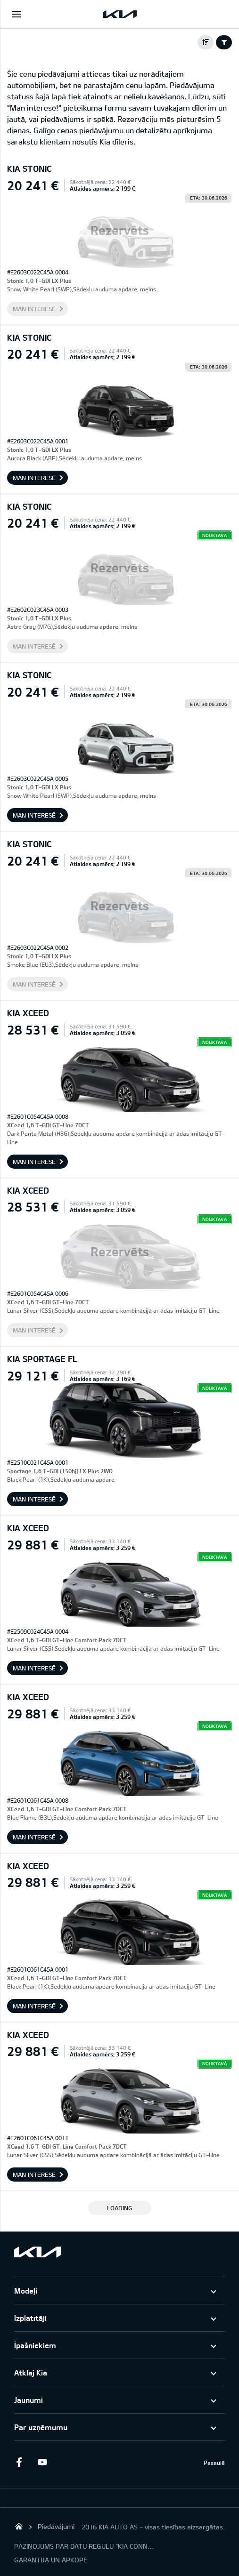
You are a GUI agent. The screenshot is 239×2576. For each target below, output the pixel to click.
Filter (224, 42)
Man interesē (34, 309)
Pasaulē (214, 2462)
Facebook (19, 2462)
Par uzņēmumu (40, 2427)
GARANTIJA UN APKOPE (50, 2560)
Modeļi (25, 2290)
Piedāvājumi (56, 2526)
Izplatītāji (30, 2317)
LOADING (119, 2208)
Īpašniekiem (35, 2345)
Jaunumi (28, 2399)
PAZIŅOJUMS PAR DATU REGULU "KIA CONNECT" (85, 2546)
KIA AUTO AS (19, 2526)
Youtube (42, 2462)
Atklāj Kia (30, 2372)
